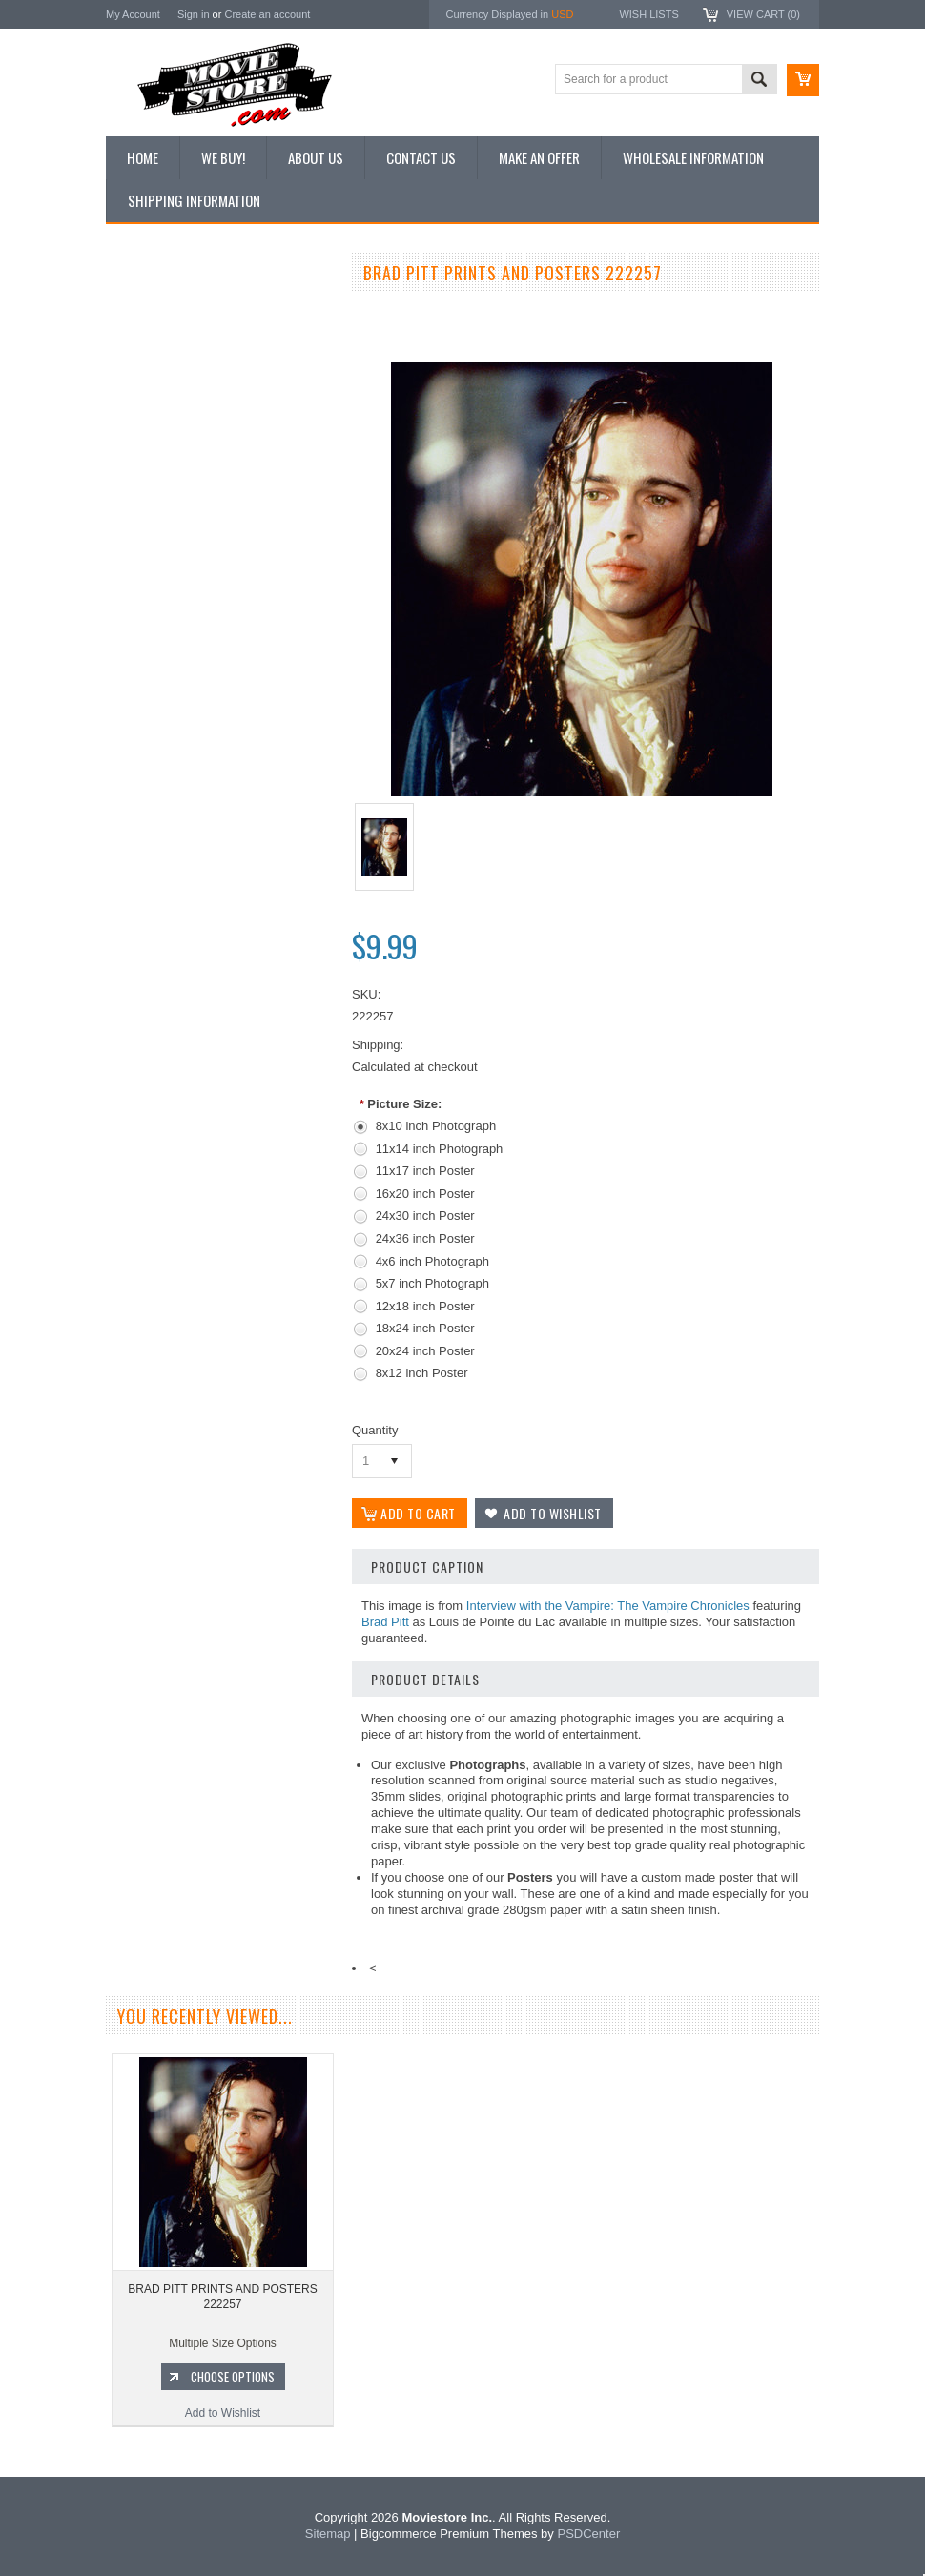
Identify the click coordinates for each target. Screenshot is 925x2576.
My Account (133, 14)
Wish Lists (648, 14)
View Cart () (763, 14)
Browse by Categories (172, 406)
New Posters (148, 470)
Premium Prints (155, 502)
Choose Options (230, 1063)
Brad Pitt (385, 1622)
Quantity (375, 1430)
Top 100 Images (156, 374)
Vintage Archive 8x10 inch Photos (201, 341)
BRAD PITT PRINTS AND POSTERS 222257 (222, 2296)
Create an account (267, 14)
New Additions (152, 309)
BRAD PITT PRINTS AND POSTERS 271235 (220, 983)
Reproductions (153, 438)
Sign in (193, 14)
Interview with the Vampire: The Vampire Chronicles (608, 1605)
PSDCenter (588, 2533)
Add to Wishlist (219, 1099)
